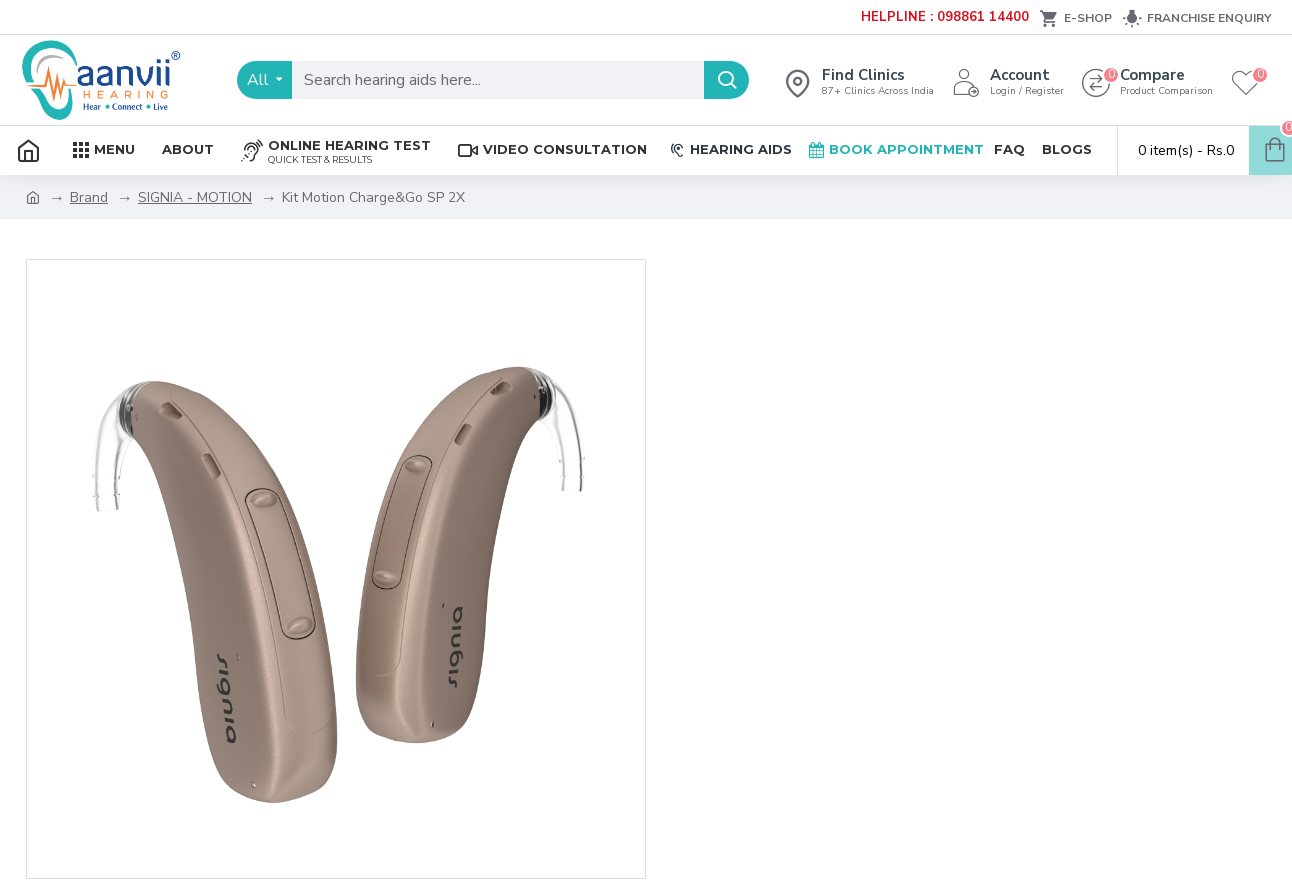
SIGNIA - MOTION (195, 197)
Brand (89, 197)
